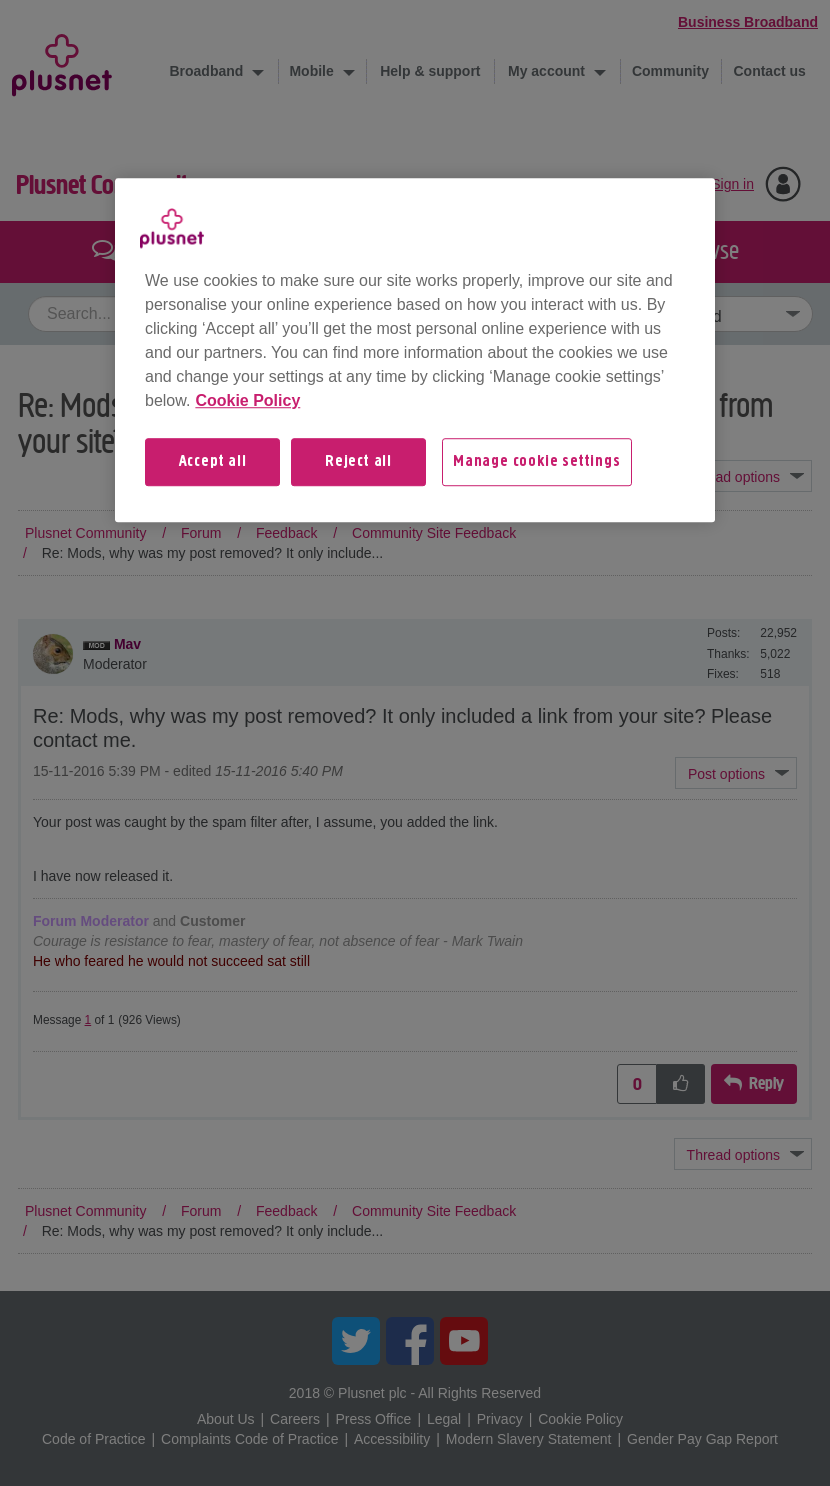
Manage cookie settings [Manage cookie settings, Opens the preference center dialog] (537, 462)
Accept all (213, 462)
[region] (415, 350)
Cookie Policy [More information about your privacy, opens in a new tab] (247, 400)
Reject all (358, 462)
